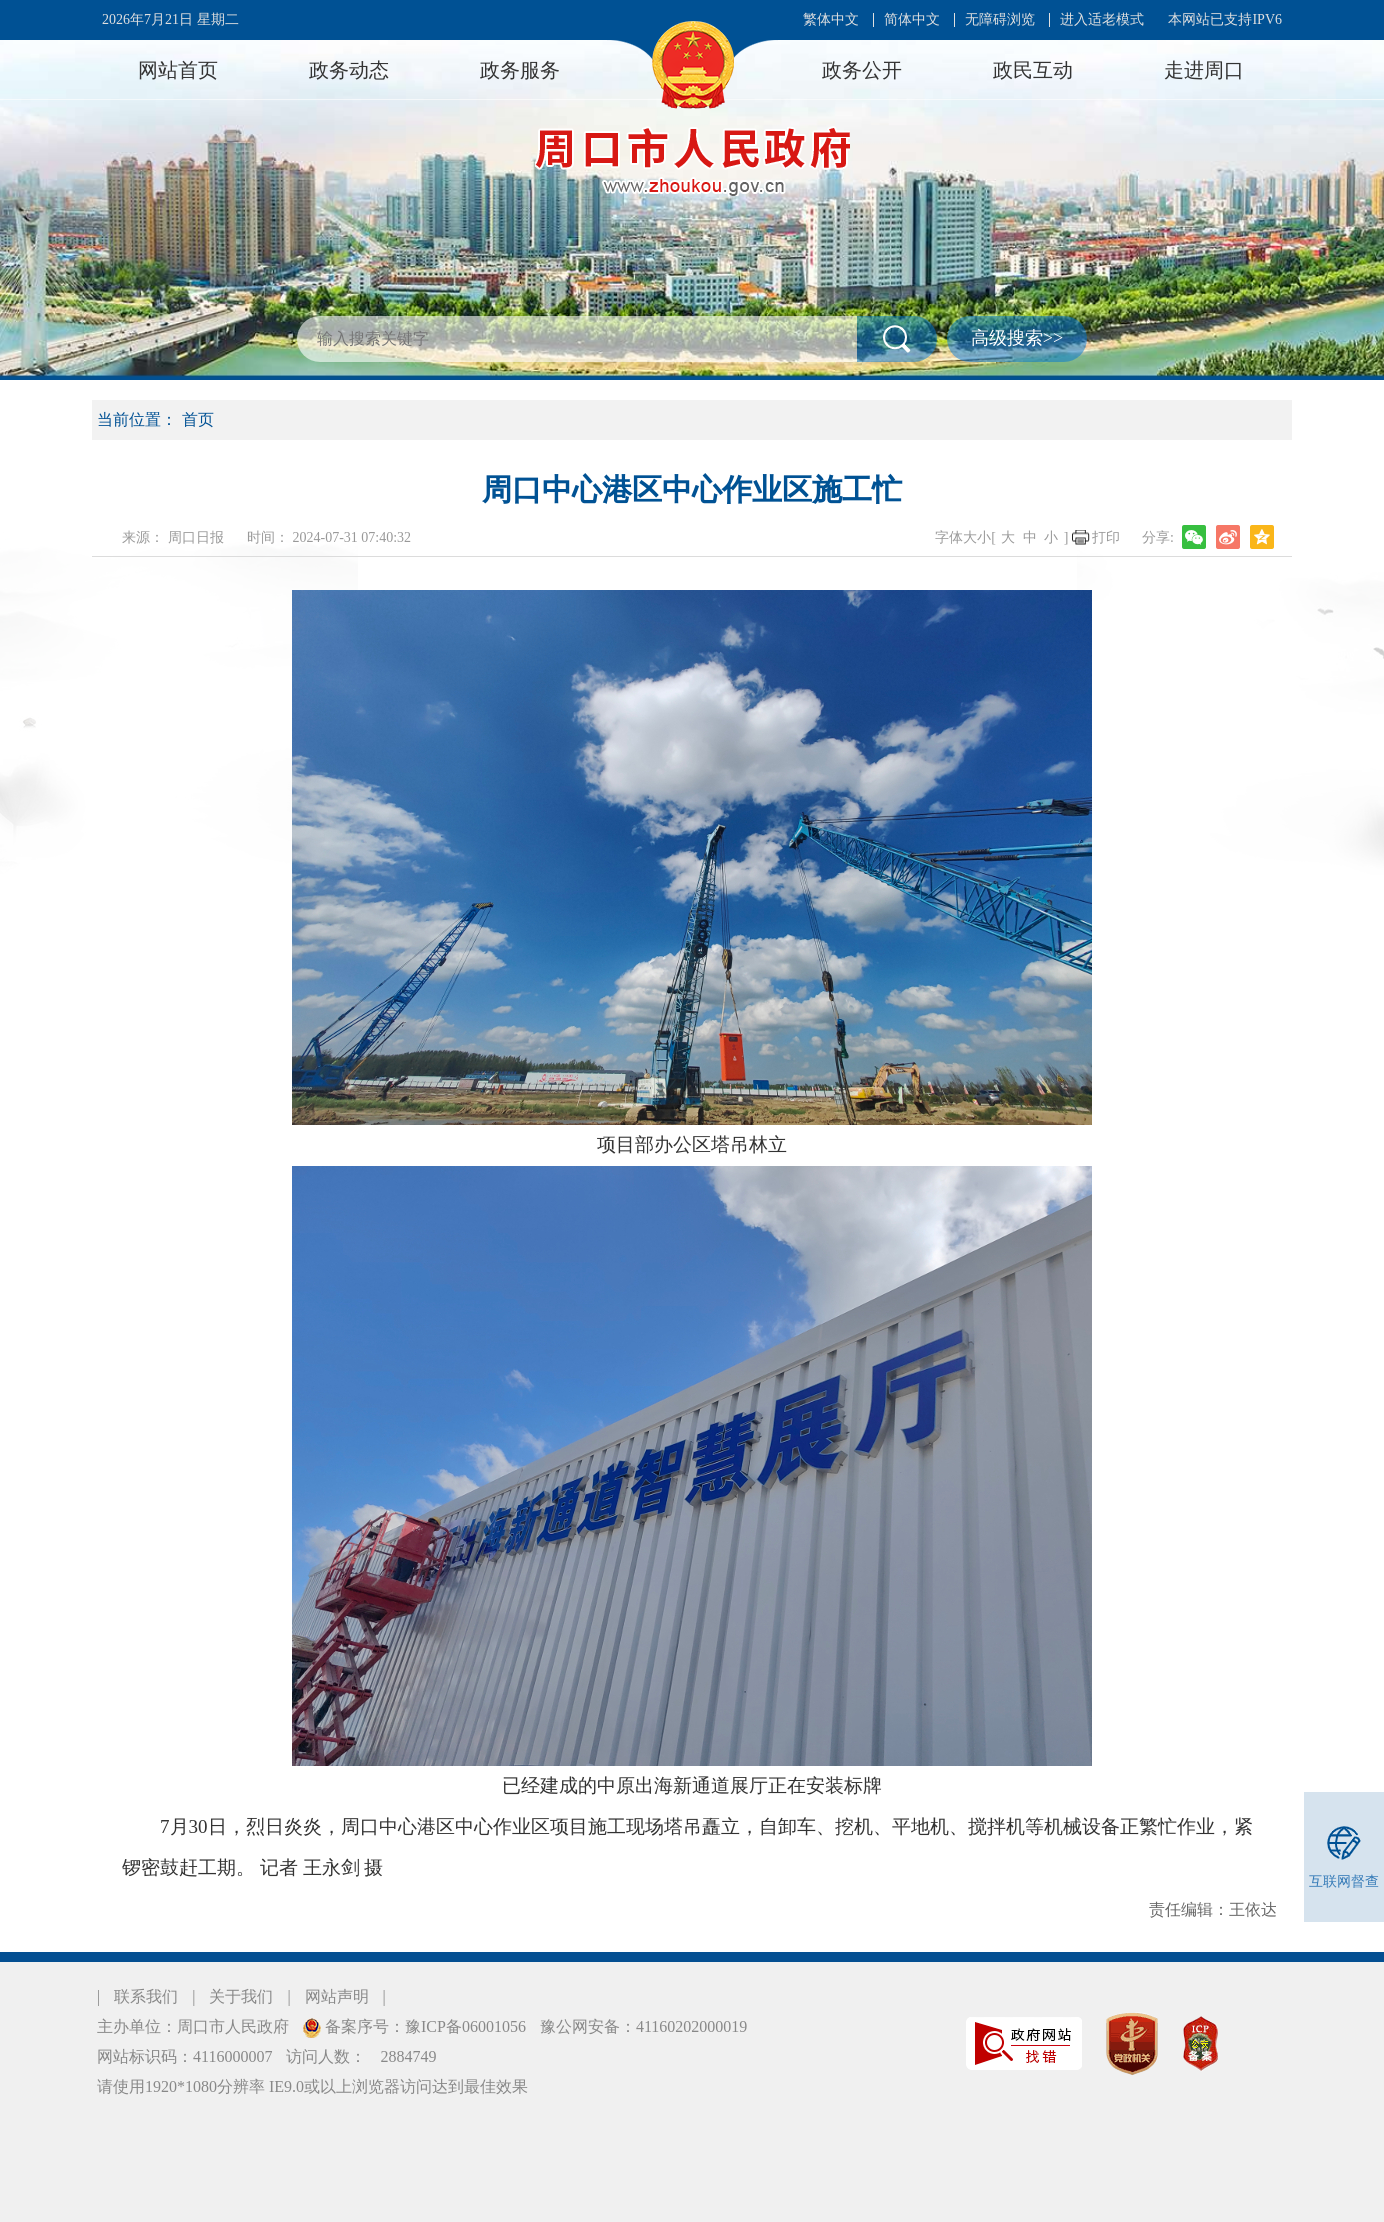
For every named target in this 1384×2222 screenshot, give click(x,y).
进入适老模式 (1102, 19)
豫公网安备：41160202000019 (643, 2026)
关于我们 (241, 1996)
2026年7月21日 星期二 (170, 19)
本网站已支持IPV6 (1225, 19)
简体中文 (912, 19)
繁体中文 (831, 19)
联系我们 (146, 1996)
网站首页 (178, 70)
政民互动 (1033, 70)
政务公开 (862, 70)
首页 (198, 419)
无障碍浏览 (1000, 19)
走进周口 (1204, 70)
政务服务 (520, 70)
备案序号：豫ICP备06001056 (423, 2026)
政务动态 (349, 70)
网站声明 (337, 1996)
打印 (1106, 537)
